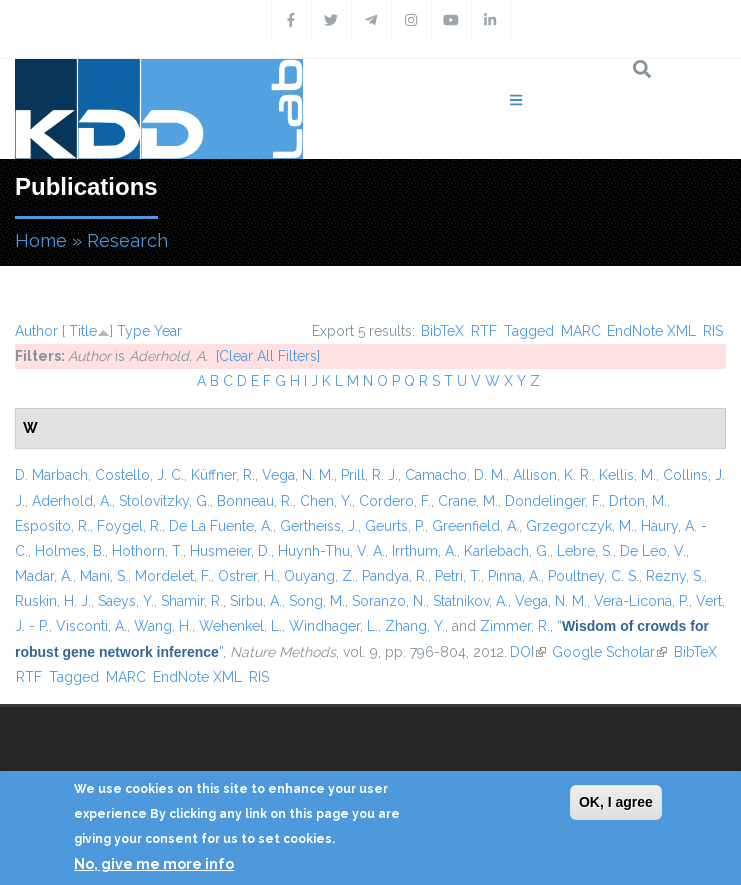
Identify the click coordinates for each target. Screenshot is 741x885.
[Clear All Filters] (268, 356)
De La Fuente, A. (221, 526)
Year (168, 331)
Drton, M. (638, 501)
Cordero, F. (395, 501)
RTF (484, 331)
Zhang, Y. (415, 626)
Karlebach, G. (507, 551)
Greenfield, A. (475, 526)
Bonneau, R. (255, 501)
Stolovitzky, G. (164, 501)
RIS (713, 331)
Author (36, 331)
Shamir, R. (192, 601)
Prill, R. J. (369, 475)
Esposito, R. (52, 526)
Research (127, 240)
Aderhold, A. (72, 501)
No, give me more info (154, 864)
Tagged (529, 331)
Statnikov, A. (470, 601)
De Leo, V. (653, 551)
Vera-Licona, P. (641, 601)
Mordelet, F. (173, 576)
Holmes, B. (70, 551)
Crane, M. (468, 501)
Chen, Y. (326, 501)
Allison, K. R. (552, 475)
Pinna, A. (514, 576)
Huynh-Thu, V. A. (331, 551)
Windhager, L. (333, 626)
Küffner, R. (223, 475)
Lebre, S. (585, 551)
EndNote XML (651, 331)
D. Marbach (51, 475)
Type (133, 331)
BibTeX (442, 331)
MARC (581, 331)
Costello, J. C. (139, 475)
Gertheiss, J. (319, 526)
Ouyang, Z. (319, 576)
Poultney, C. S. (593, 576)
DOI (528, 652)
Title (83, 331)
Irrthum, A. (424, 551)
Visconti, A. (91, 626)
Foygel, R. (129, 526)
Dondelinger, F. (553, 501)
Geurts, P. (395, 526)
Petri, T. (458, 576)
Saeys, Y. (126, 601)
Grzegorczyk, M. (580, 526)
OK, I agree (616, 802)
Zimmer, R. (515, 626)
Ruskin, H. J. (53, 601)
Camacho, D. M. (455, 475)
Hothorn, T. (147, 551)
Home (41, 240)
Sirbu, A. (256, 601)
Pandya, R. (395, 576)
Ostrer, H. (247, 576)
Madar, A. (44, 576)
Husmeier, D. (230, 551)
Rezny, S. (675, 576)
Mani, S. (104, 576)
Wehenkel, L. (240, 626)
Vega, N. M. (298, 475)
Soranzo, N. (389, 601)
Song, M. (317, 601)
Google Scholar (609, 652)
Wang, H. (163, 626)
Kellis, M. (627, 475)
